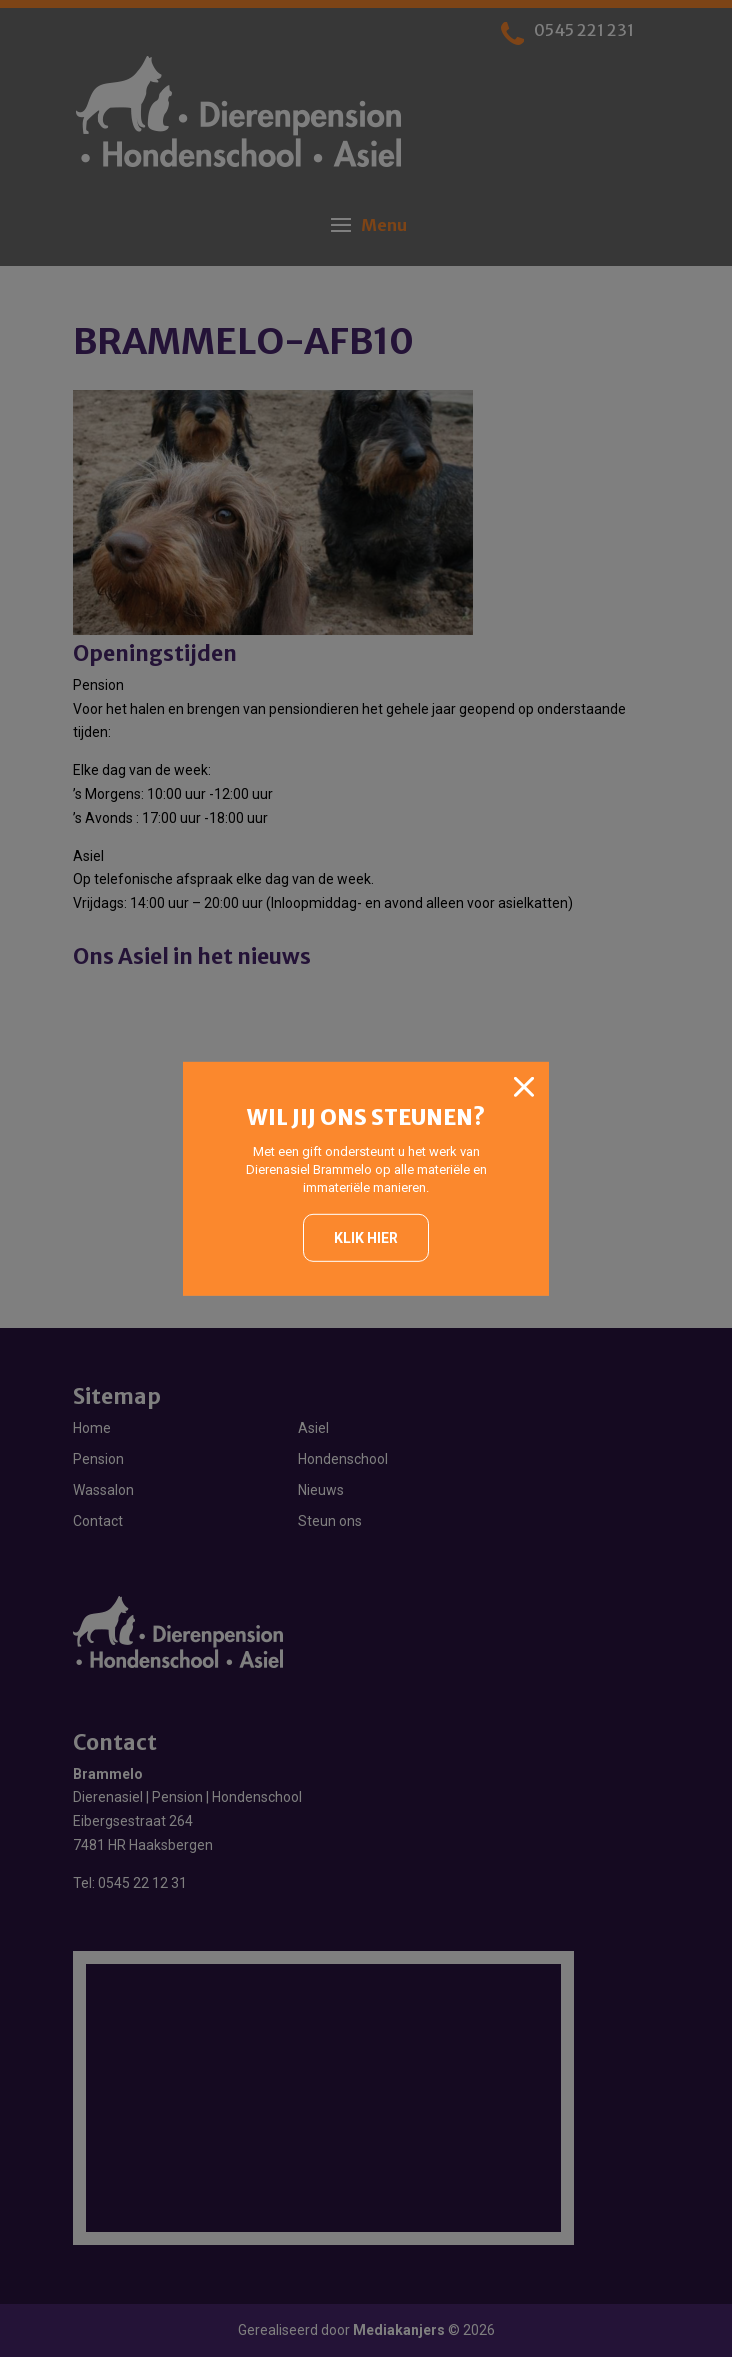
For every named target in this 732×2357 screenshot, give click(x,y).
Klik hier (366, 1238)
